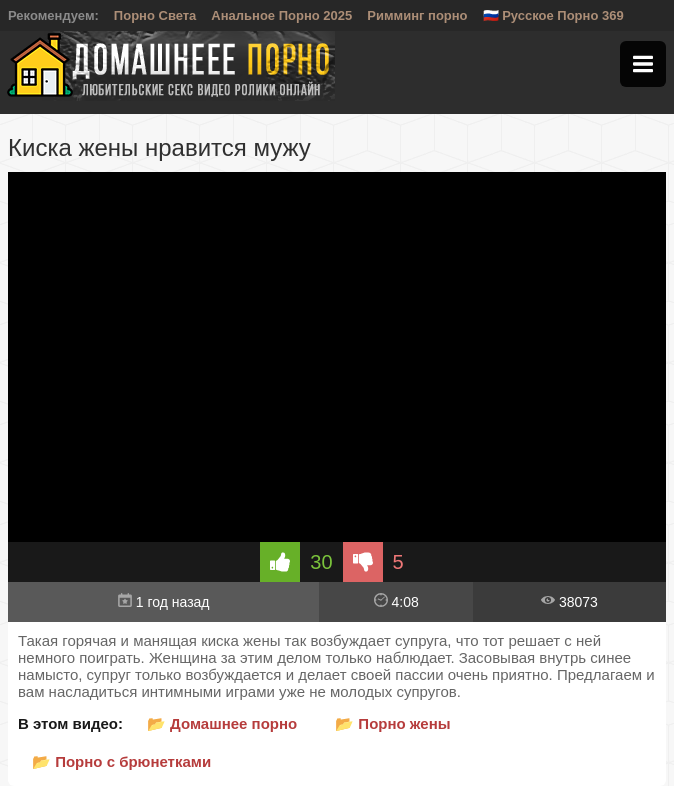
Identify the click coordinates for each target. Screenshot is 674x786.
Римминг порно (417, 15)
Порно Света (155, 15)
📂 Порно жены (392, 723)
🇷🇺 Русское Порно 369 (553, 15)
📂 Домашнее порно (222, 723)
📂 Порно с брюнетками (121, 761)
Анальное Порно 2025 (281, 15)
